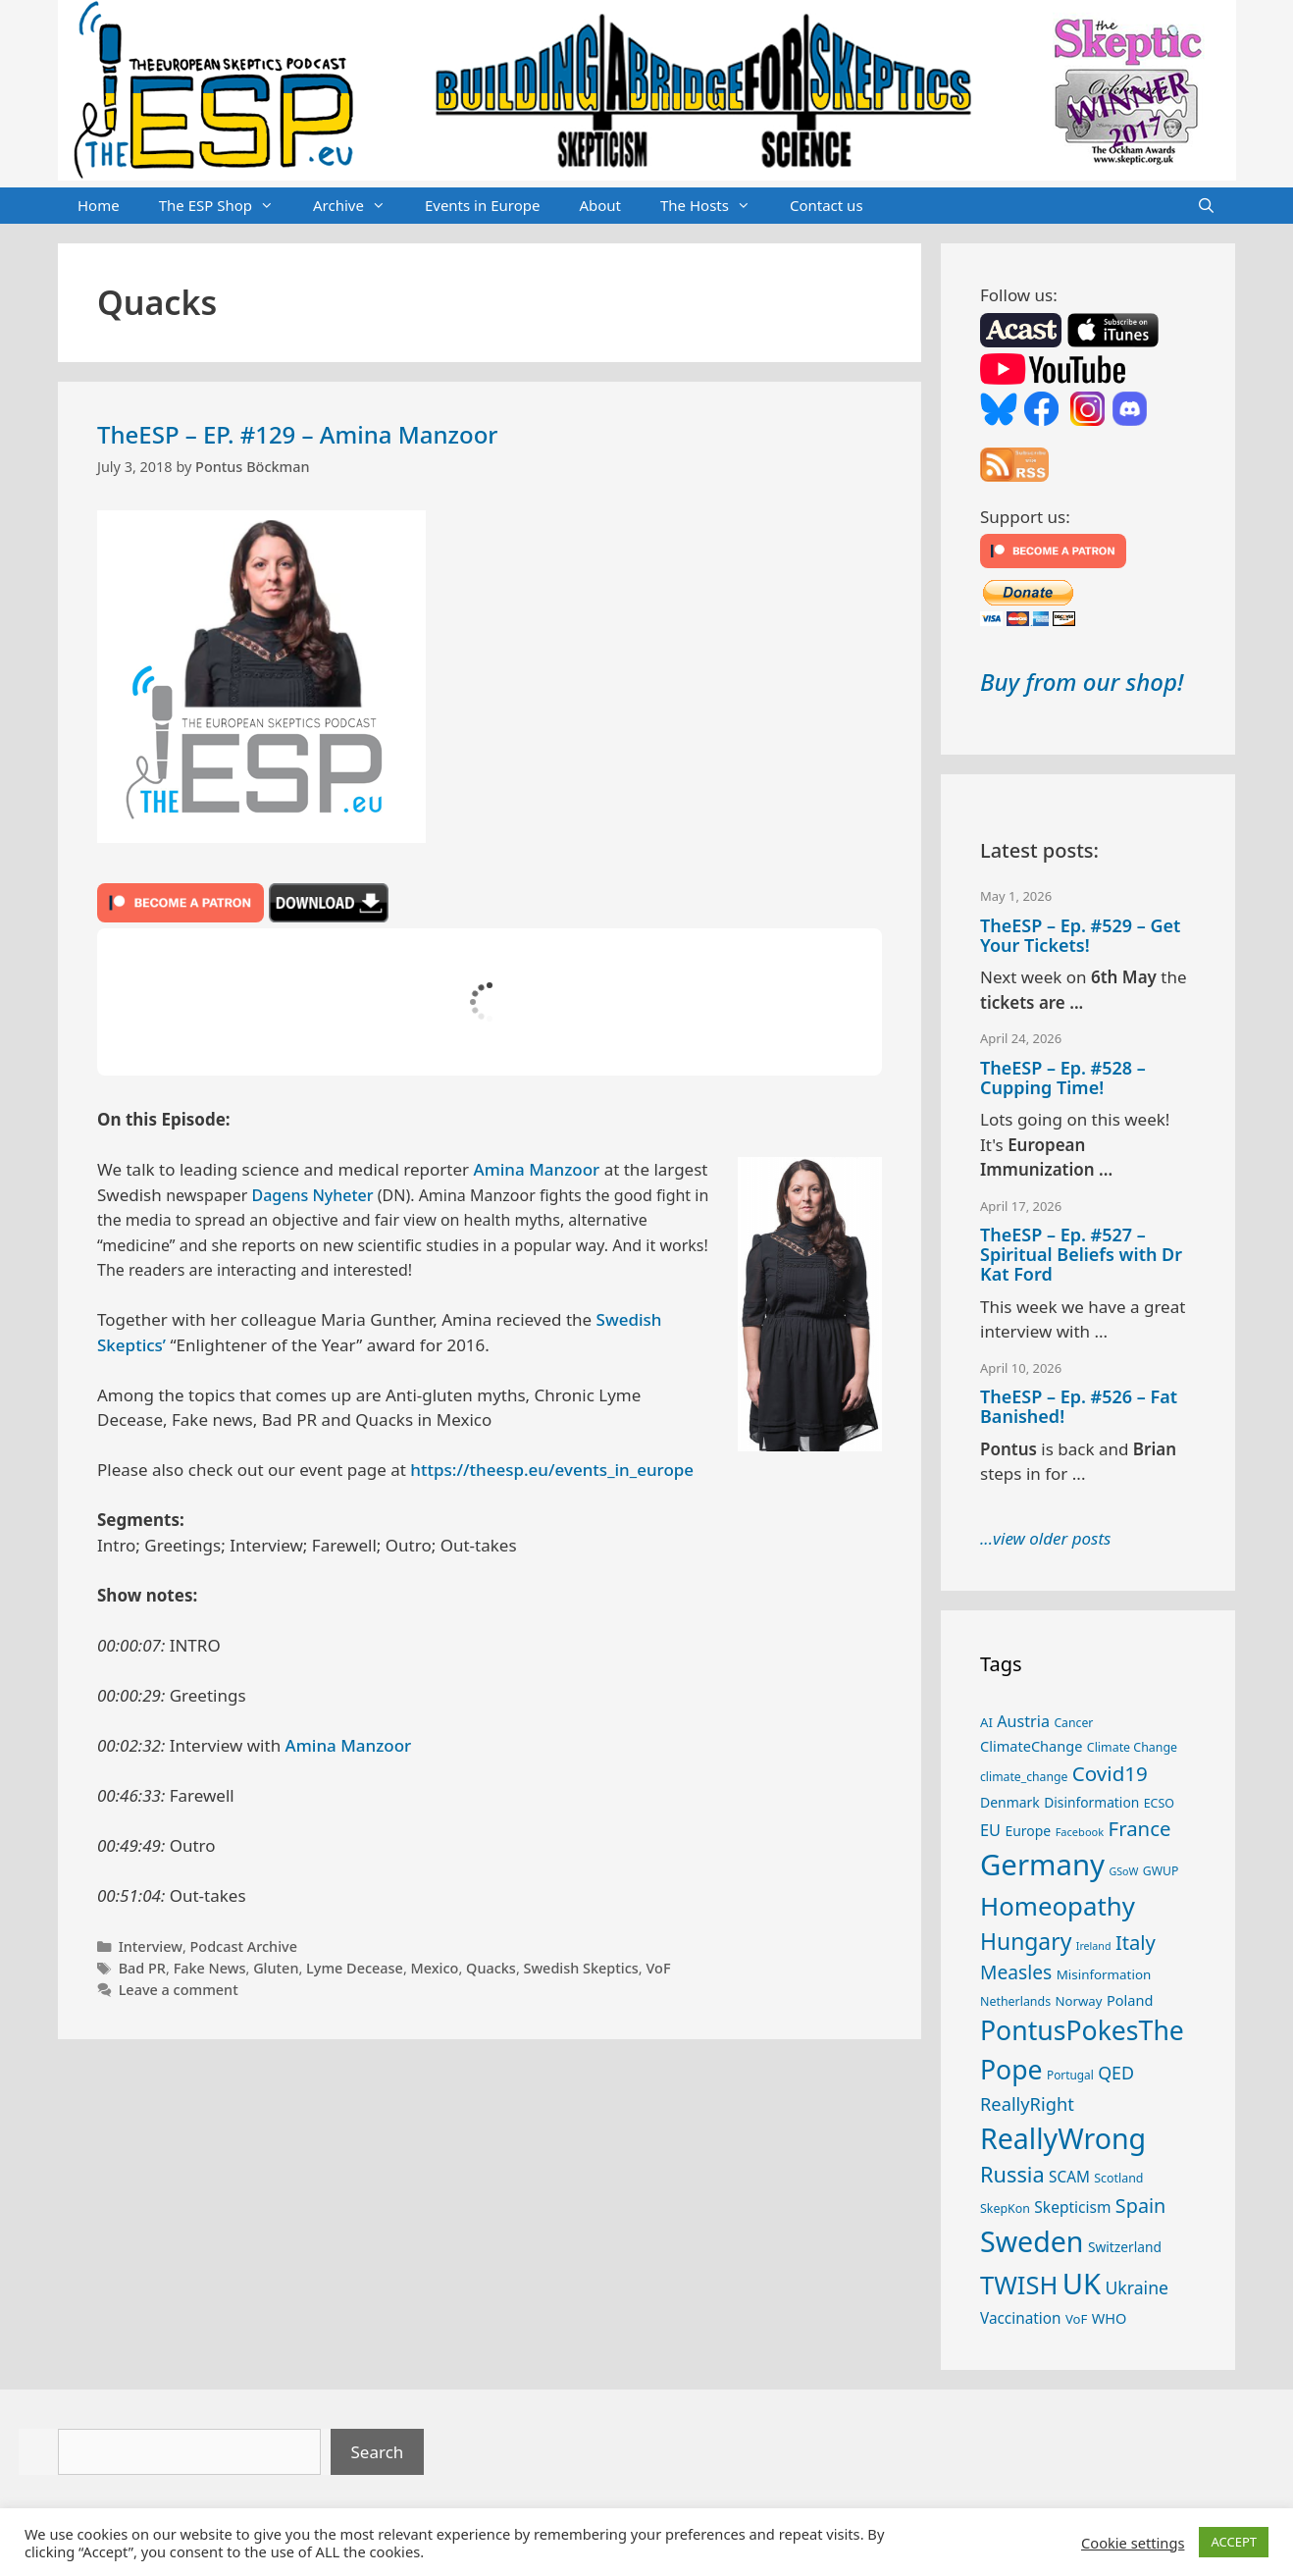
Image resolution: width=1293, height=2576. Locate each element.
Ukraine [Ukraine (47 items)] (1136, 2287)
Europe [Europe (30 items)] (1028, 1830)
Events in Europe (483, 205)
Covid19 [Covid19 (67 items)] (1110, 1773)
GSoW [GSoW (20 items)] (1123, 1871)
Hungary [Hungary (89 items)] (1025, 1941)
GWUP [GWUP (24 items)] (1161, 1871)
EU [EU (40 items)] (990, 1830)
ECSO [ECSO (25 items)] (1159, 1803)
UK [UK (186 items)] (1081, 2283)
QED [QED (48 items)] (1116, 2072)
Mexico (435, 1968)
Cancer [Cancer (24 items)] (1073, 1722)
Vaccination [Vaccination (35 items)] (1020, 2318)
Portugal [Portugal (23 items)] (1070, 2074)
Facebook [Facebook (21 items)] (1080, 1831)
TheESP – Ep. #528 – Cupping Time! (1063, 1077)
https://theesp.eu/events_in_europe (552, 1469)
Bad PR (142, 1968)
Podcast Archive (243, 1946)
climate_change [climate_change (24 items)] (1023, 1776)
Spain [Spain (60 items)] (1140, 2205)
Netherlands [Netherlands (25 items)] (1015, 2001)
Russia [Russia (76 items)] (1012, 2174)
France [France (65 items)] (1140, 1828)
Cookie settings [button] (1132, 2542)
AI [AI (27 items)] (986, 1722)
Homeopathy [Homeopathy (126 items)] (1057, 1905)
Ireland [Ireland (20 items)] (1094, 1946)
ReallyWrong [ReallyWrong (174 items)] (1063, 2138)
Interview (150, 1946)
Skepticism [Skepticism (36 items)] (1072, 2207)
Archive (359, 206)
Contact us (826, 205)
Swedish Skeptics (581, 1968)
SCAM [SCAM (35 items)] (1069, 2176)
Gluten (275, 1968)
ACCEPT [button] (1234, 2541)
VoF (658, 1968)
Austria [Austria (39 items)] (1023, 1721)
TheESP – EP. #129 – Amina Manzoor (297, 434)
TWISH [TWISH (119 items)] (1019, 2284)
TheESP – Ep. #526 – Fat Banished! (1078, 1406)
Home (99, 205)
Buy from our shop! (1081, 681)
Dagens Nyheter (312, 1195)
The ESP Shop (226, 206)
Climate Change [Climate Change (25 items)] (1132, 1747)
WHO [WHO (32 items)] (1109, 2318)
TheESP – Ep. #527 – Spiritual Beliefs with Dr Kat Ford (1081, 1254)
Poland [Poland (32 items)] (1130, 2000)
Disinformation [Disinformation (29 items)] (1091, 1802)
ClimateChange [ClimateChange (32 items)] (1031, 1746)
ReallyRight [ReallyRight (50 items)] (1027, 2103)
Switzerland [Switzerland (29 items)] (1125, 2246)
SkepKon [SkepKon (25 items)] (1005, 2208)
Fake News (210, 1968)
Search (377, 2452)
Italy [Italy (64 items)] (1135, 1942)
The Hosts (715, 206)
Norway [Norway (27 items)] (1079, 2001)
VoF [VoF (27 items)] (1076, 2319)
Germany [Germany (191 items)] (1042, 1864)
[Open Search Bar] (1206, 206)
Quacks (491, 1968)
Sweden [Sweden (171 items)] (1032, 2241)
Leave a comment (178, 1989)
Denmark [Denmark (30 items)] (1010, 1802)
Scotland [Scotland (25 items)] (1118, 2178)
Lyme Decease (354, 1968)
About (600, 205)
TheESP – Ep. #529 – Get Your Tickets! (1080, 935)
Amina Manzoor (537, 1169)
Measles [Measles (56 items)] (1016, 1972)
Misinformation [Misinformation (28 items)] (1104, 1974)
